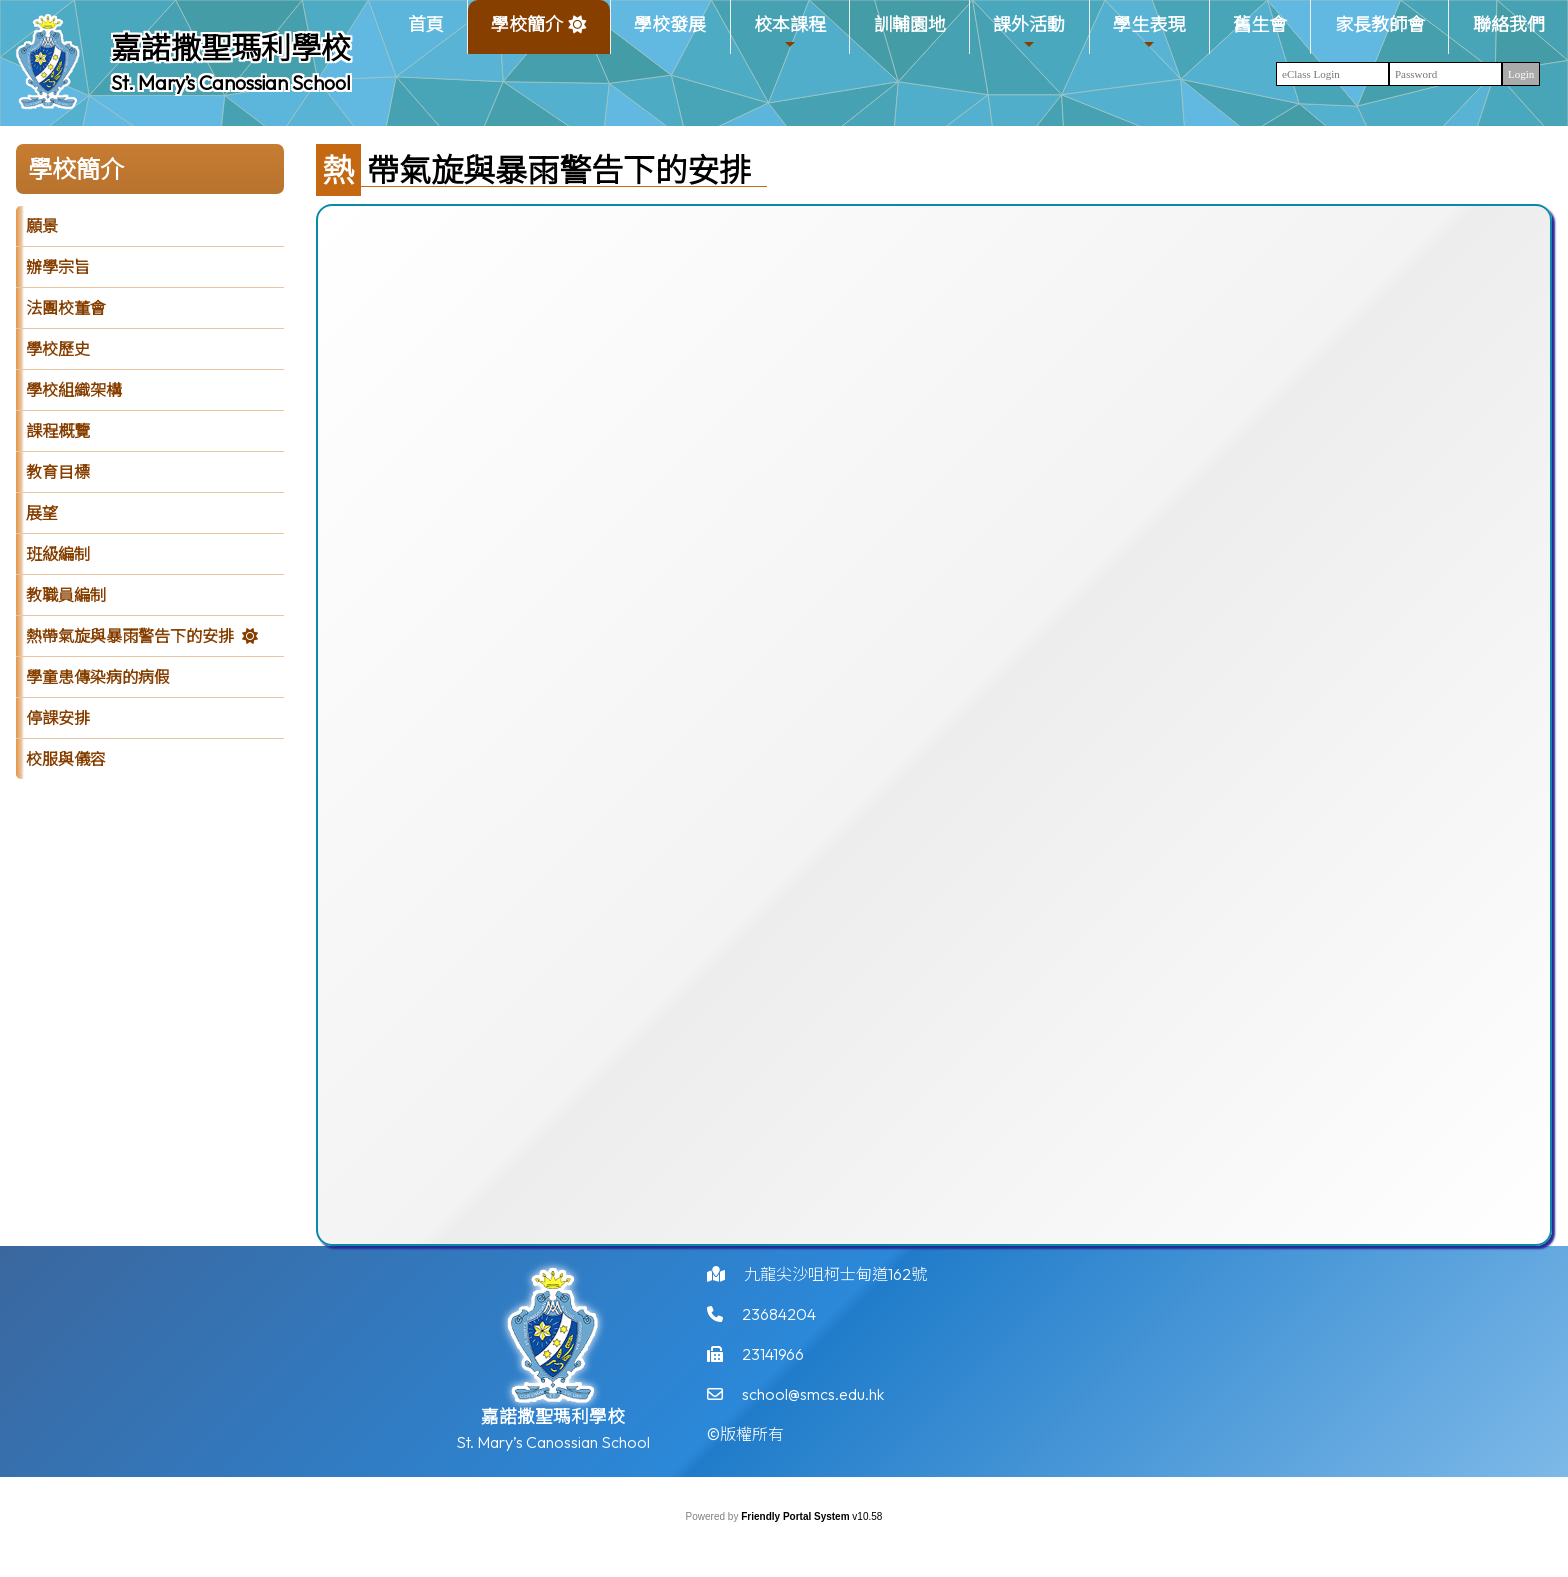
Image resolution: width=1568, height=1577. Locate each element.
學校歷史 (58, 349)
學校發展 (670, 24)
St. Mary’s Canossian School (231, 82)
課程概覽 (58, 431)
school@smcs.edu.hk (813, 1404)
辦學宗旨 (58, 267)
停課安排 (58, 718)
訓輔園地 (910, 24)
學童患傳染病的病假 (98, 677)
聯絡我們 (1509, 24)
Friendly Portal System (796, 1516)
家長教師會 (1380, 24)
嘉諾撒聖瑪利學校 (231, 48)
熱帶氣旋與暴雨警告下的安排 (130, 636)
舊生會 (1260, 24)
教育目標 (58, 472)
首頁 (426, 24)
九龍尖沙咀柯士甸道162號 (835, 1284)
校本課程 (790, 32)
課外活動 (1029, 32)
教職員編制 (66, 595)
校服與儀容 (66, 759)
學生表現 (1149, 32)
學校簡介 (527, 32)
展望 (42, 513)
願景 (42, 226)
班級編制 (58, 554)
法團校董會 (66, 308)
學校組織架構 (74, 390)
